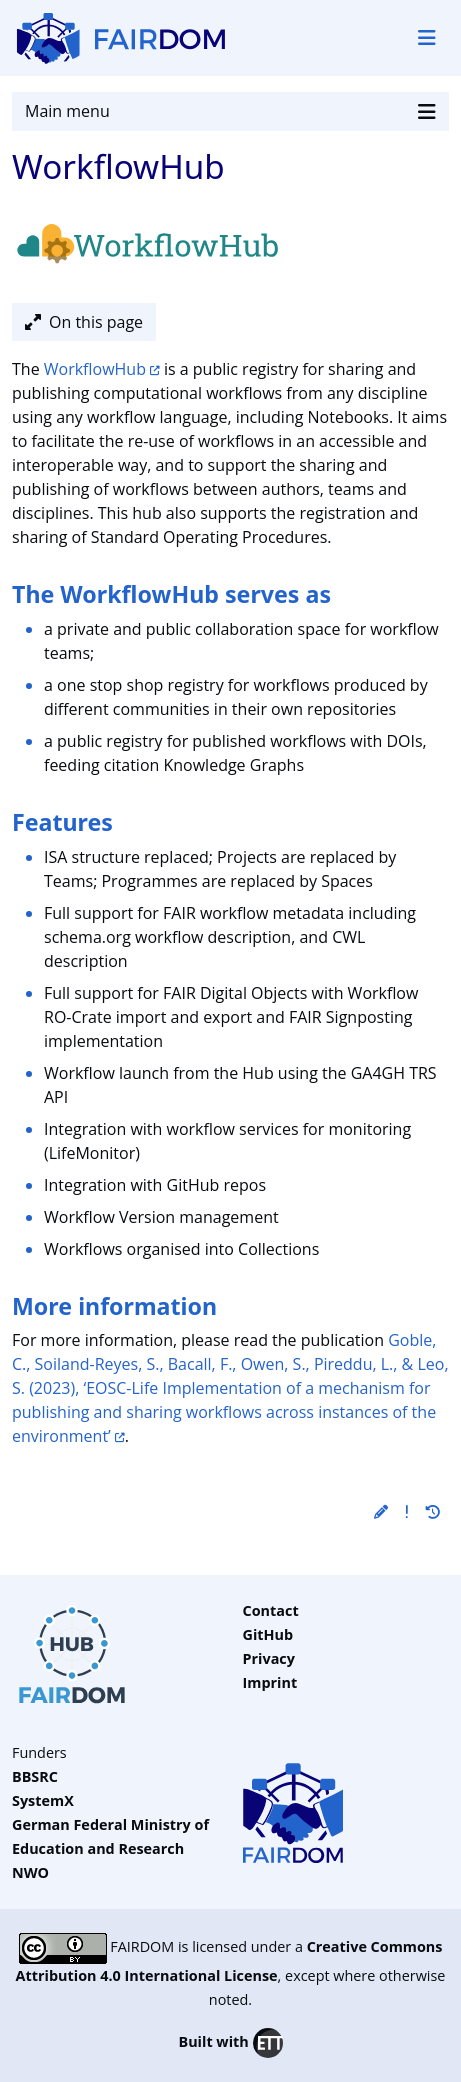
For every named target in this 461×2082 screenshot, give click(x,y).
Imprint (270, 1682)
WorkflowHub (95, 369)
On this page (84, 322)
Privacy (269, 1658)
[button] (381, 1511)
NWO (30, 1872)
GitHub (268, 1634)
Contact (271, 1610)
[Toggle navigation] (427, 38)
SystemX (43, 1800)
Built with (230, 2043)
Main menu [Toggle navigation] (230, 111)
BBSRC (35, 1776)
